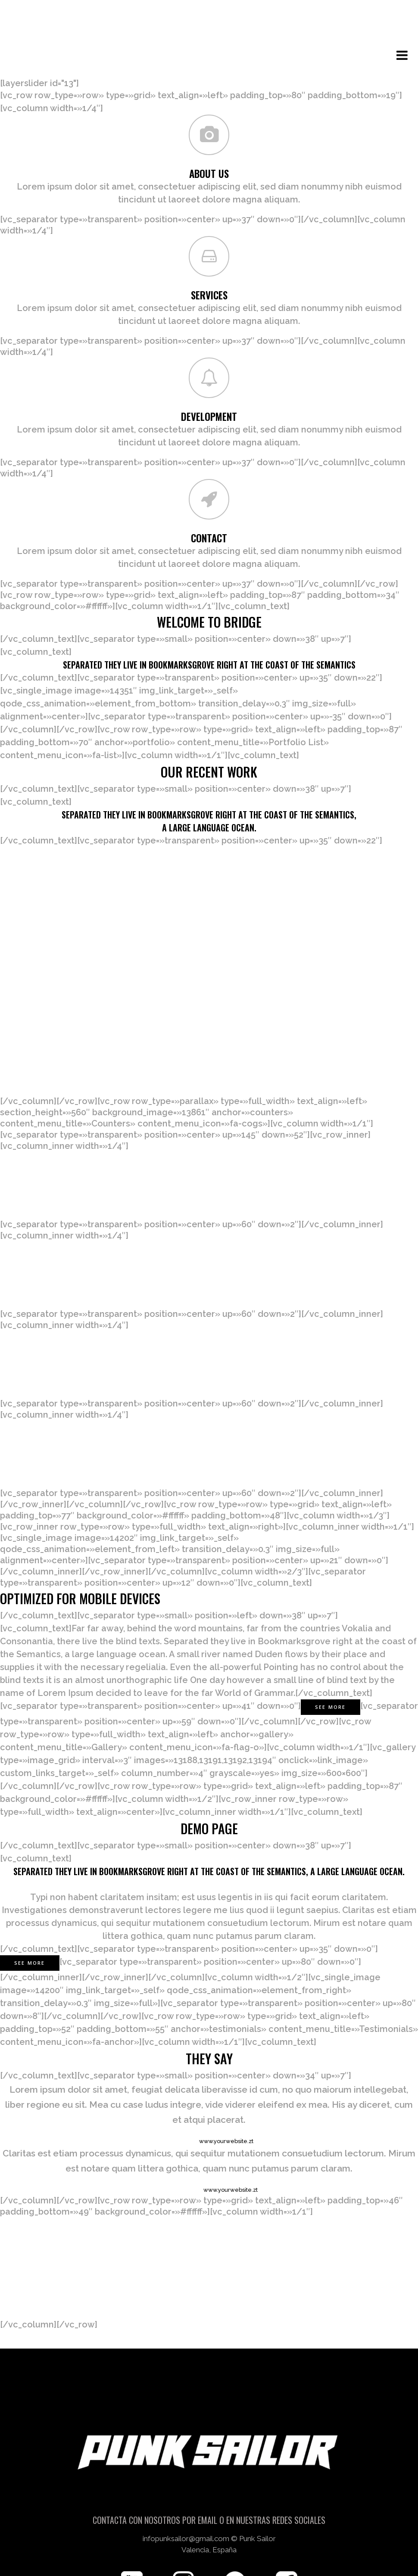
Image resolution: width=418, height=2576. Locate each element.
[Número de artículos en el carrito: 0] (209, 21)
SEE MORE (29, 1905)
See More (330, 1649)
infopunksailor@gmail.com (186, 2540)
